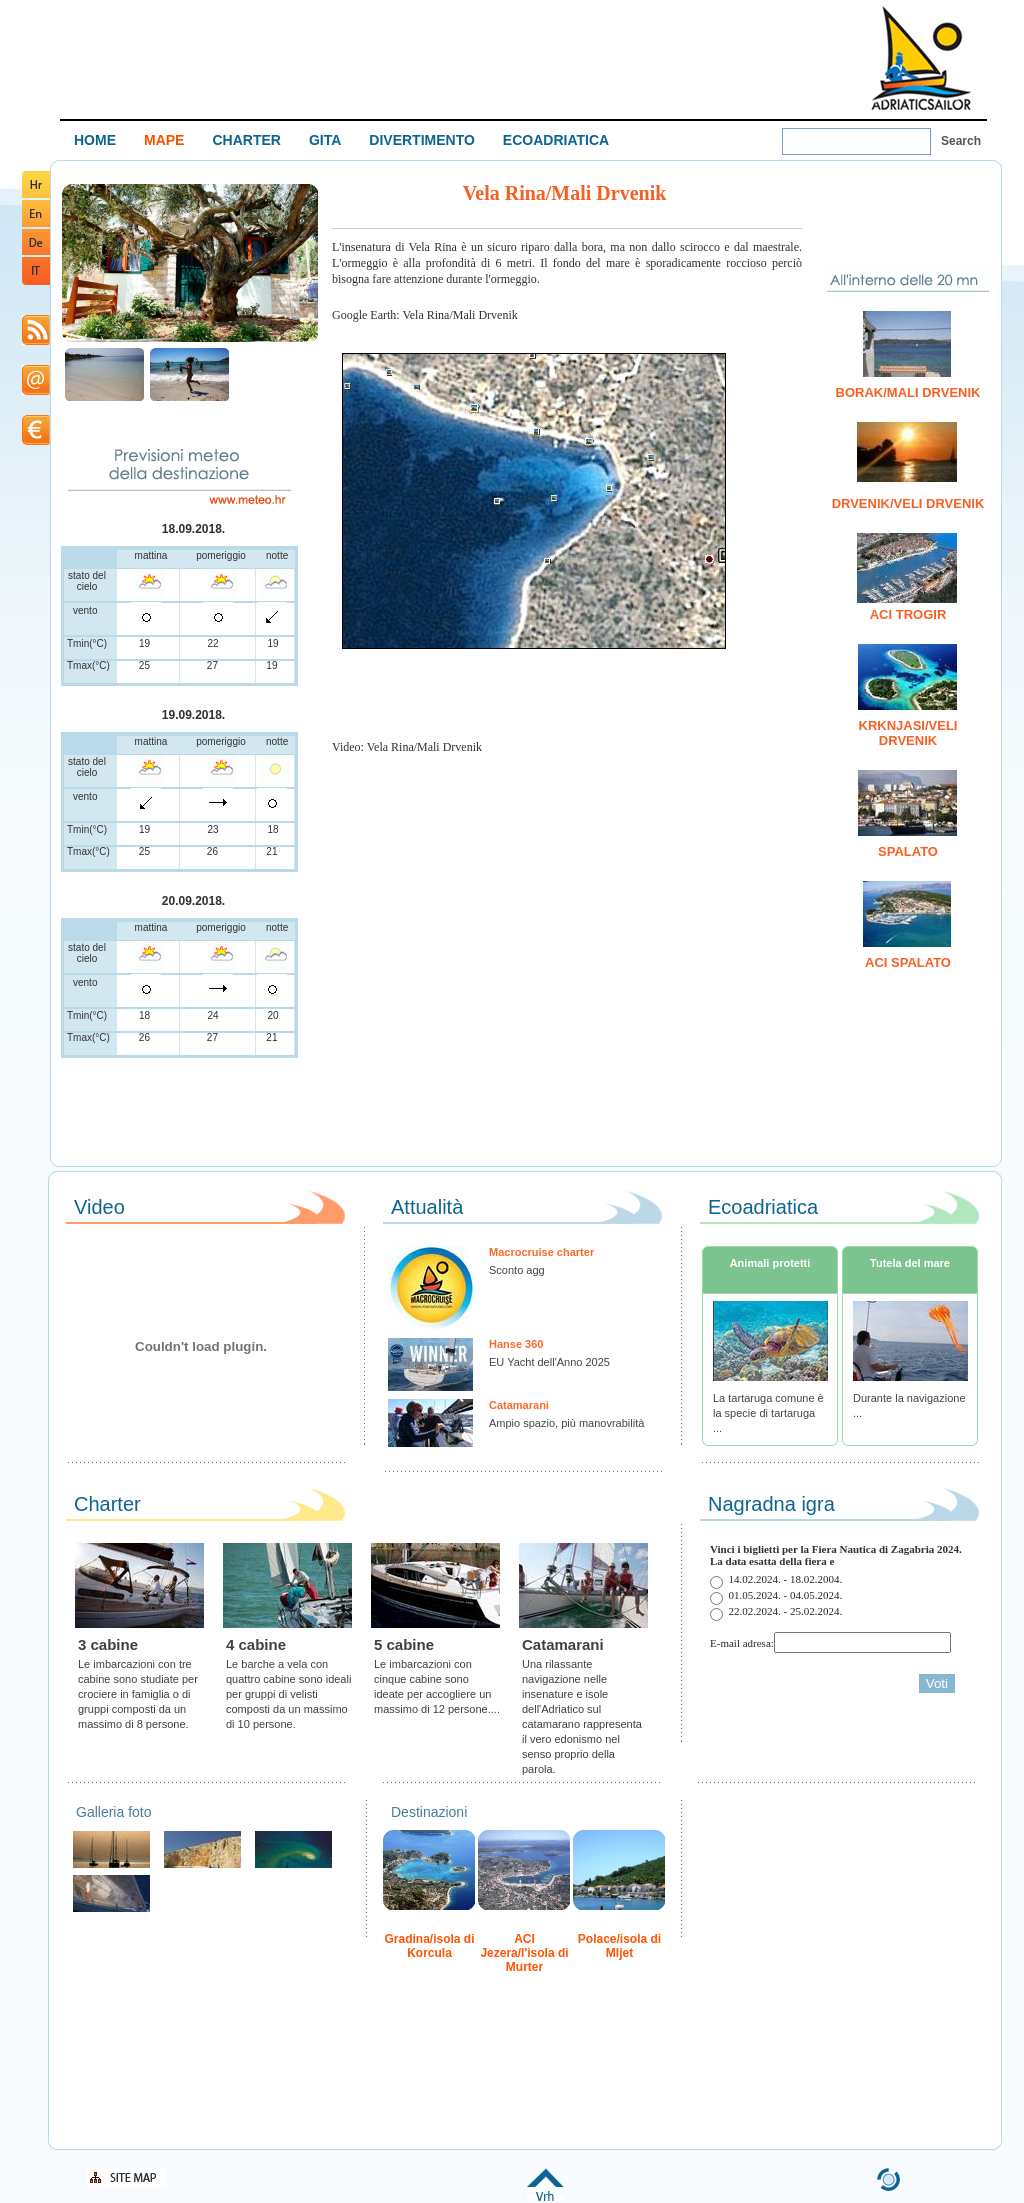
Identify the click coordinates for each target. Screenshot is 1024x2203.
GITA (325, 140)
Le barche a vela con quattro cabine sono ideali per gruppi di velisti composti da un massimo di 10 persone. (288, 1694)
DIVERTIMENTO (422, 140)
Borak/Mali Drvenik (908, 392)
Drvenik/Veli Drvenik (908, 503)
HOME (95, 140)
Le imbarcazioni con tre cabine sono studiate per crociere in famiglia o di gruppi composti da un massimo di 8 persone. (138, 1694)
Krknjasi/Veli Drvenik (908, 733)
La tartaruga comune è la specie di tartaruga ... (768, 1413)
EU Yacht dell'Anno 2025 (549, 1362)
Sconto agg (517, 1270)
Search (961, 141)
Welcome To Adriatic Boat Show (921, 57)
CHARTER (246, 140)
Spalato (908, 851)
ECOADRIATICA (556, 140)
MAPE (164, 140)
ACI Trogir (908, 614)
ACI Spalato (908, 962)
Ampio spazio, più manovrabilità (566, 1423)
